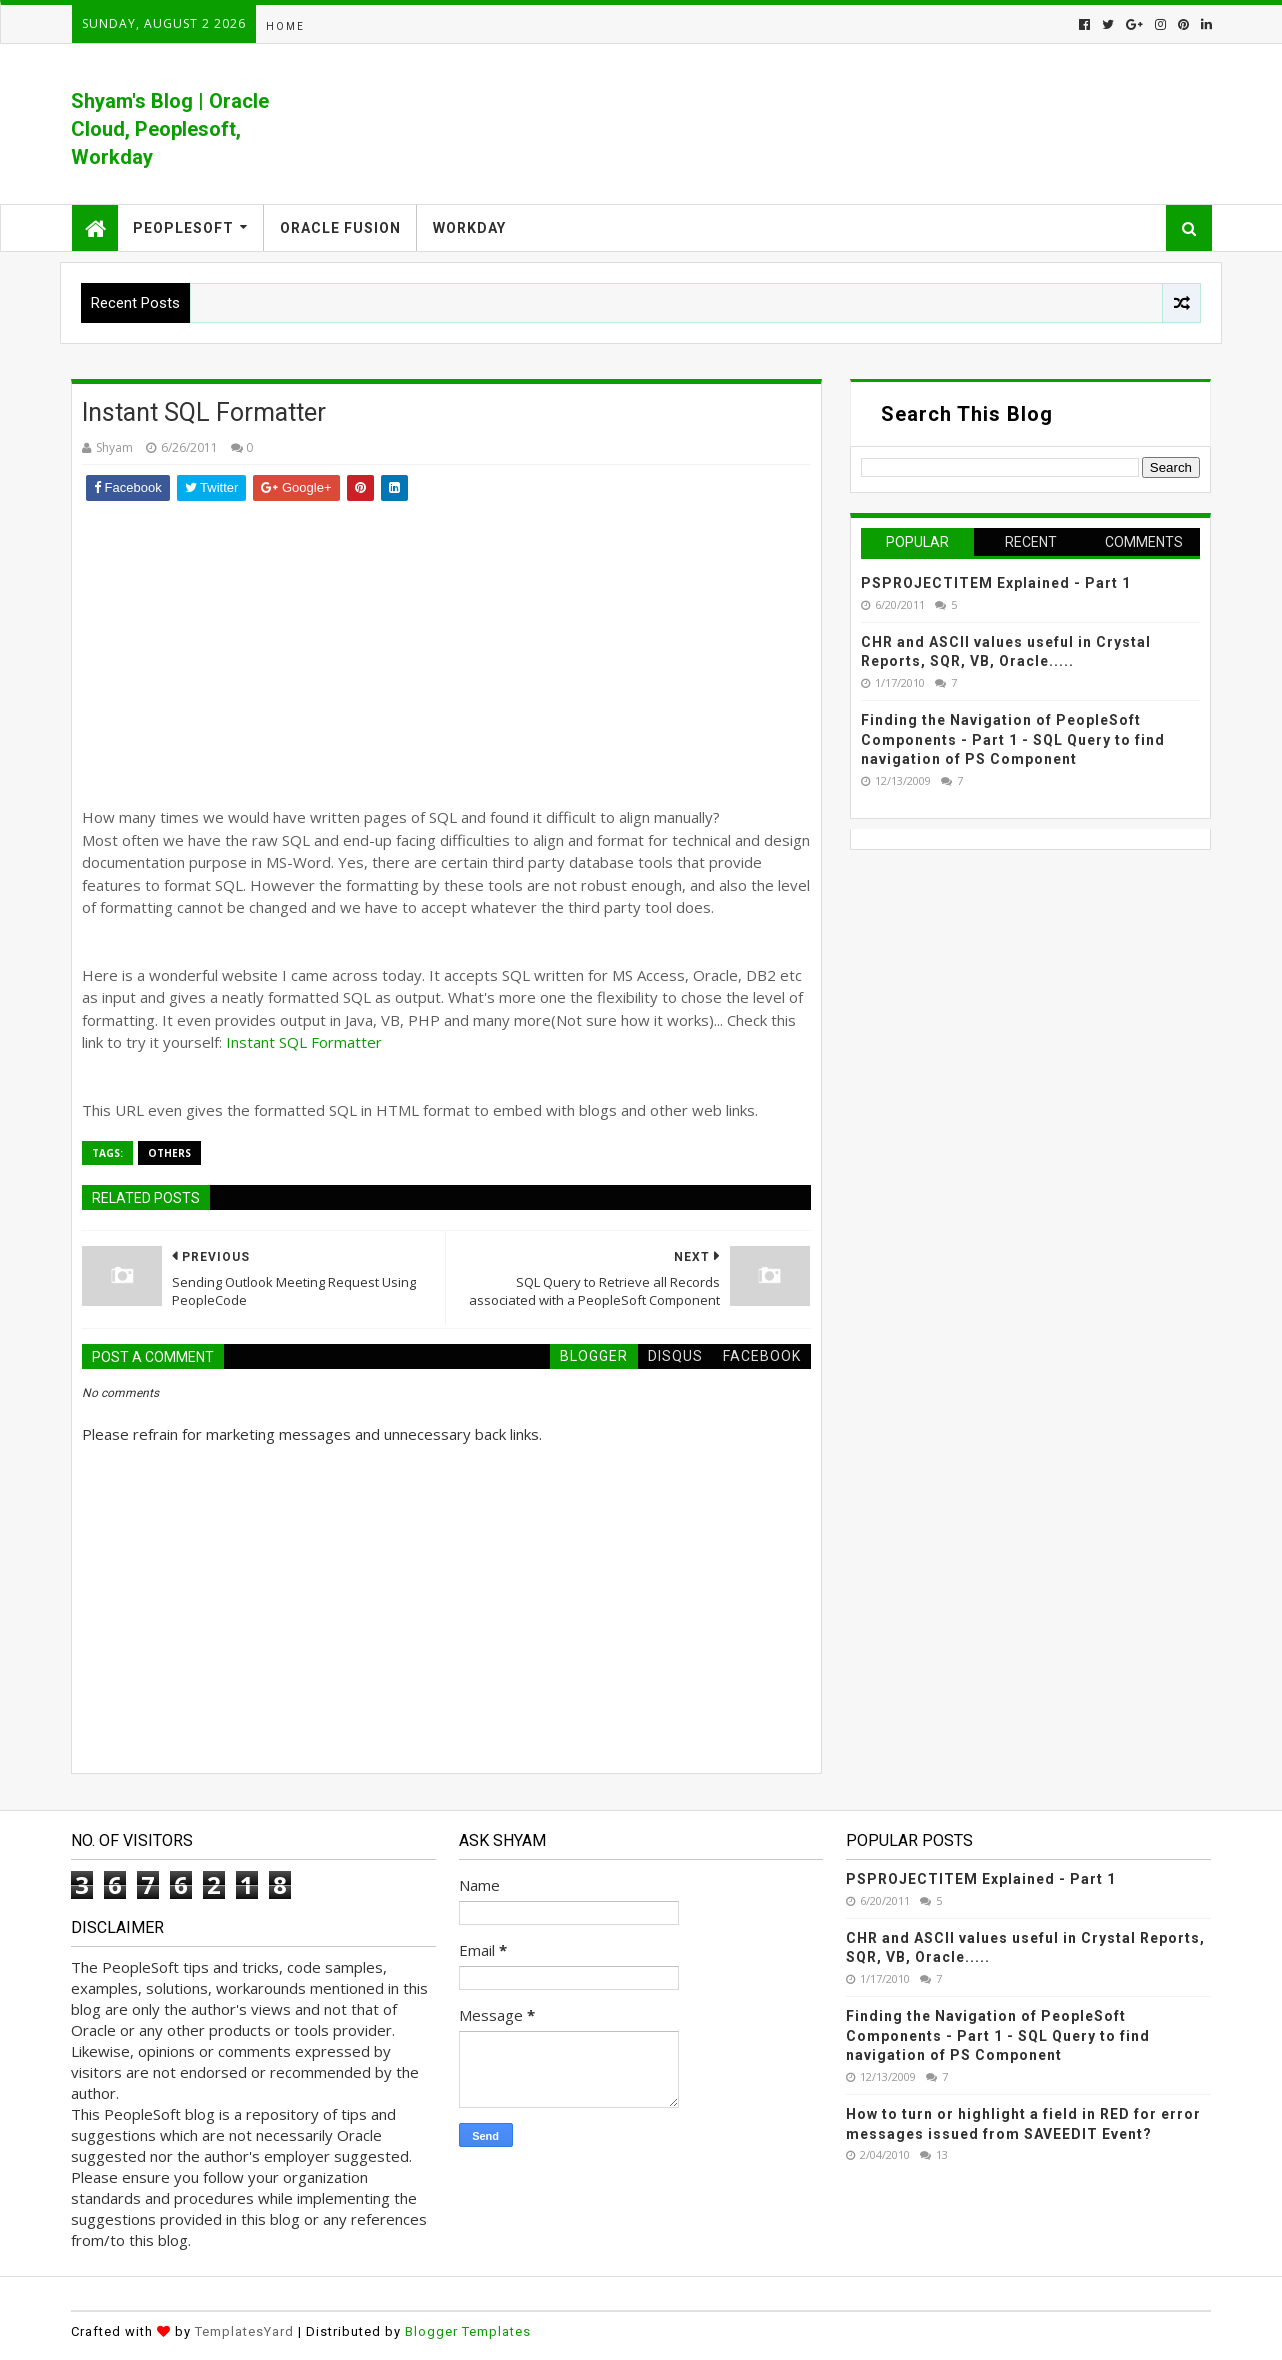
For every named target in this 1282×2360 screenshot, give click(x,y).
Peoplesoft (183, 228)
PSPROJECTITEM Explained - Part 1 (996, 583)
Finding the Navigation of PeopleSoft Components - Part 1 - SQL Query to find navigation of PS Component (1013, 739)
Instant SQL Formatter (304, 1042)
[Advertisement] (446, 651)
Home (285, 26)
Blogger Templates (468, 2331)
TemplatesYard (244, 2331)
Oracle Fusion (340, 228)
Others (169, 1153)
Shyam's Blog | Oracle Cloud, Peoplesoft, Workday (170, 129)
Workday (469, 228)
